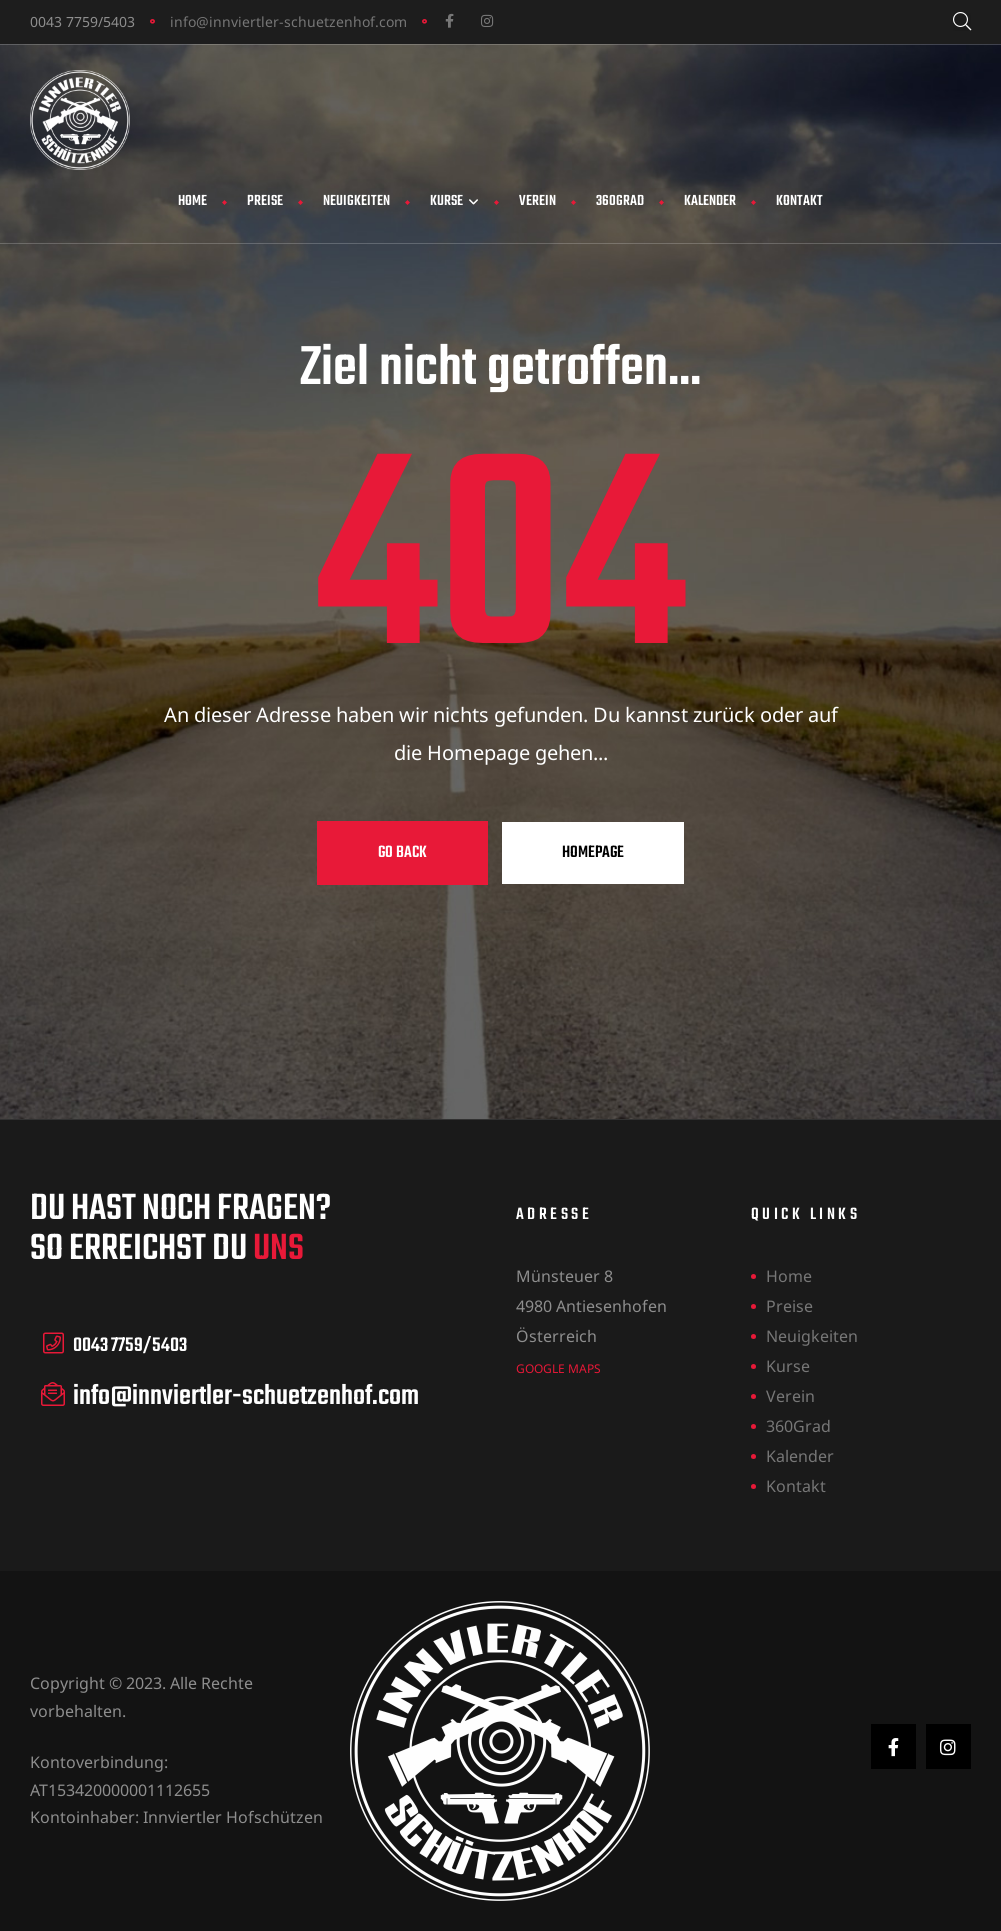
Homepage (593, 853)
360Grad (620, 201)
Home (192, 201)
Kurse (454, 201)
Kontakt (799, 201)
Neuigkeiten (356, 201)
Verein (537, 201)
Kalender (710, 201)
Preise (265, 201)
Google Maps (558, 1367)
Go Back (402, 853)
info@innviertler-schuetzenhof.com (288, 21)
